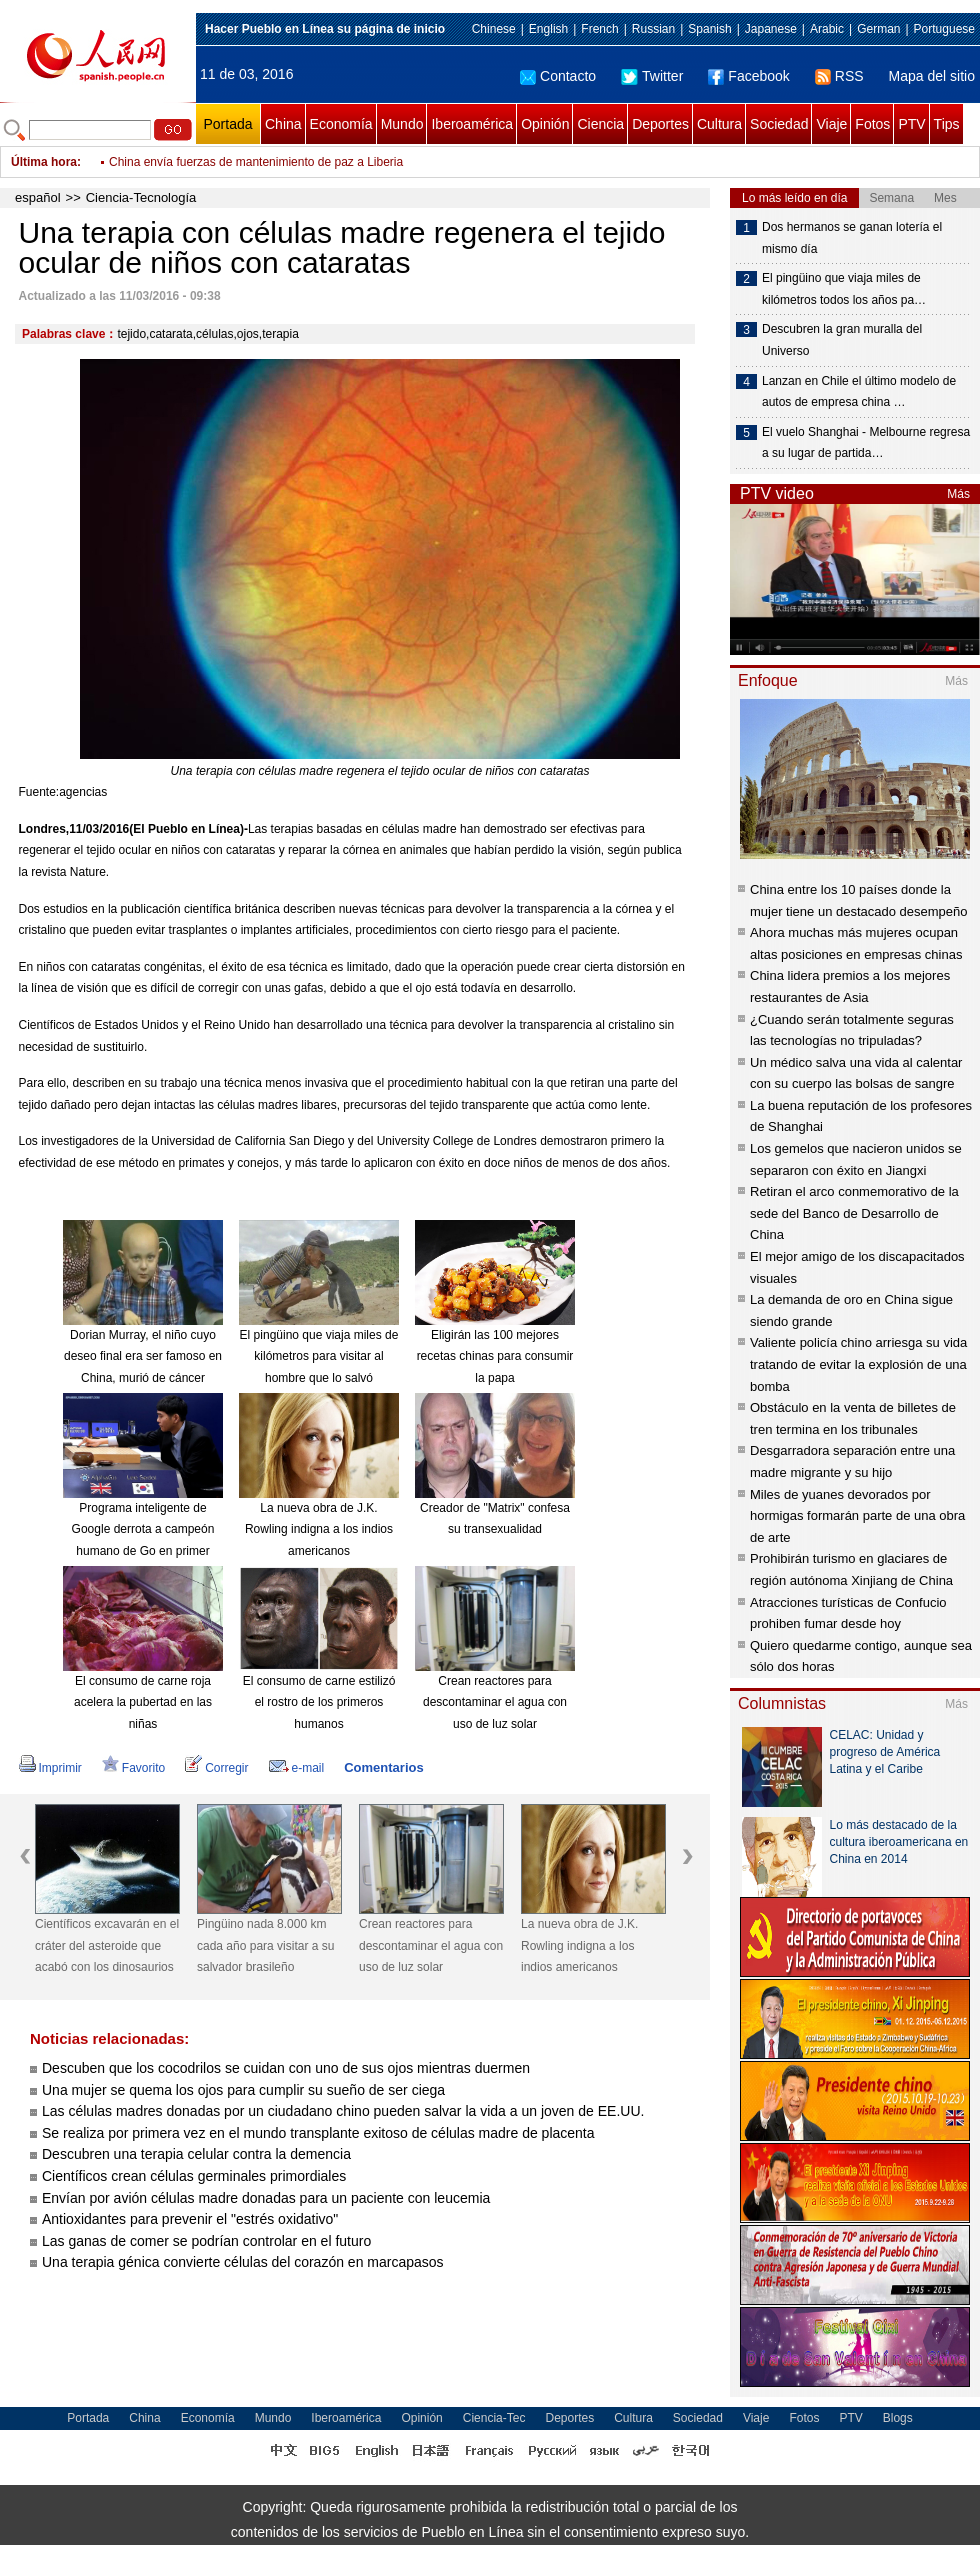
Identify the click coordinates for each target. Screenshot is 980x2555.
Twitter (652, 76)
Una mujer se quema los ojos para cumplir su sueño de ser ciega (243, 2090)
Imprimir (50, 1768)
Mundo (402, 124)
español (38, 197)
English (548, 29)
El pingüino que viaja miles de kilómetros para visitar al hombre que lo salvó (319, 1356)
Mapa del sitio (932, 76)
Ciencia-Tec (494, 2418)
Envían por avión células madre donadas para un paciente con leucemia (266, 2198)
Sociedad (779, 124)
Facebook (748, 76)
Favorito (133, 1768)
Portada (227, 124)
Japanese (771, 29)
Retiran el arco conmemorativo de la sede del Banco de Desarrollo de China (854, 1213)
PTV (911, 124)
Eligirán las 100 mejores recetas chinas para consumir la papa (495, 1356)
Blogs (898, 2418)
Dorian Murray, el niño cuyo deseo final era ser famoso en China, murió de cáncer (143, 1356)
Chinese (494, 29)
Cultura (719, 124)
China (283, 124)
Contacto (558, 76)
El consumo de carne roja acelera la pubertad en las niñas (143, 1702)
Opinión (545, 124)
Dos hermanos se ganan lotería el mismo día (852, 238)
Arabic (827, 29)
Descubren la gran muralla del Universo (842, 340)
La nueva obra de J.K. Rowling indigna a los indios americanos (319, 1529)
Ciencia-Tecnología (141, 197)
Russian (653, 29)
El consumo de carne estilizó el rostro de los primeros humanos (319, 1702)
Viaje (831, 124)
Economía (341, 124)
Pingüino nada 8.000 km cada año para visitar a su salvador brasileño (265, 1945)
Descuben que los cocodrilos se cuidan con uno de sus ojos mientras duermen (286, 2068)
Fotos (872, 124)
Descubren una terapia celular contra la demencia (196, 2154)
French (599, 29)
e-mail (297, 1768)
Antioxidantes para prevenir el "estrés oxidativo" (190, 2219)
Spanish (709, 29)
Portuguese (944, 29)
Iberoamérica (472, 124)
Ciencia (600, 124)
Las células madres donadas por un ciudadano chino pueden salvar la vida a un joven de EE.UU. (343, 2111)
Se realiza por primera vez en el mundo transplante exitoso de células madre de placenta (318, 2133)
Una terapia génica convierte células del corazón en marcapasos (243, 2262)
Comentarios (383, 1767)
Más (958, 494)
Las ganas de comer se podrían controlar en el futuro (206, 2241)
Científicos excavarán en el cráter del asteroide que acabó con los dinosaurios (107, 1945)
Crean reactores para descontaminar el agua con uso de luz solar (495, 1702)
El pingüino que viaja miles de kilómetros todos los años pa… (844, 289)
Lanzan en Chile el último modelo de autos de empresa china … (859, 392)
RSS (839, 76)
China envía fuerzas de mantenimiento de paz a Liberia (256, 162)
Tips (947, 124)
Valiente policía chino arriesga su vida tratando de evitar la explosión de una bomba (858, 1364)
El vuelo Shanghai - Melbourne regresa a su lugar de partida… (866, 443)
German (878, 29)
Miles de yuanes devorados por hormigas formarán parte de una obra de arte (857, 1516)
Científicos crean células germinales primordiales (194, 2176)
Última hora (44, 162)
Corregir (216, 1768)
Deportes (660, 124)
